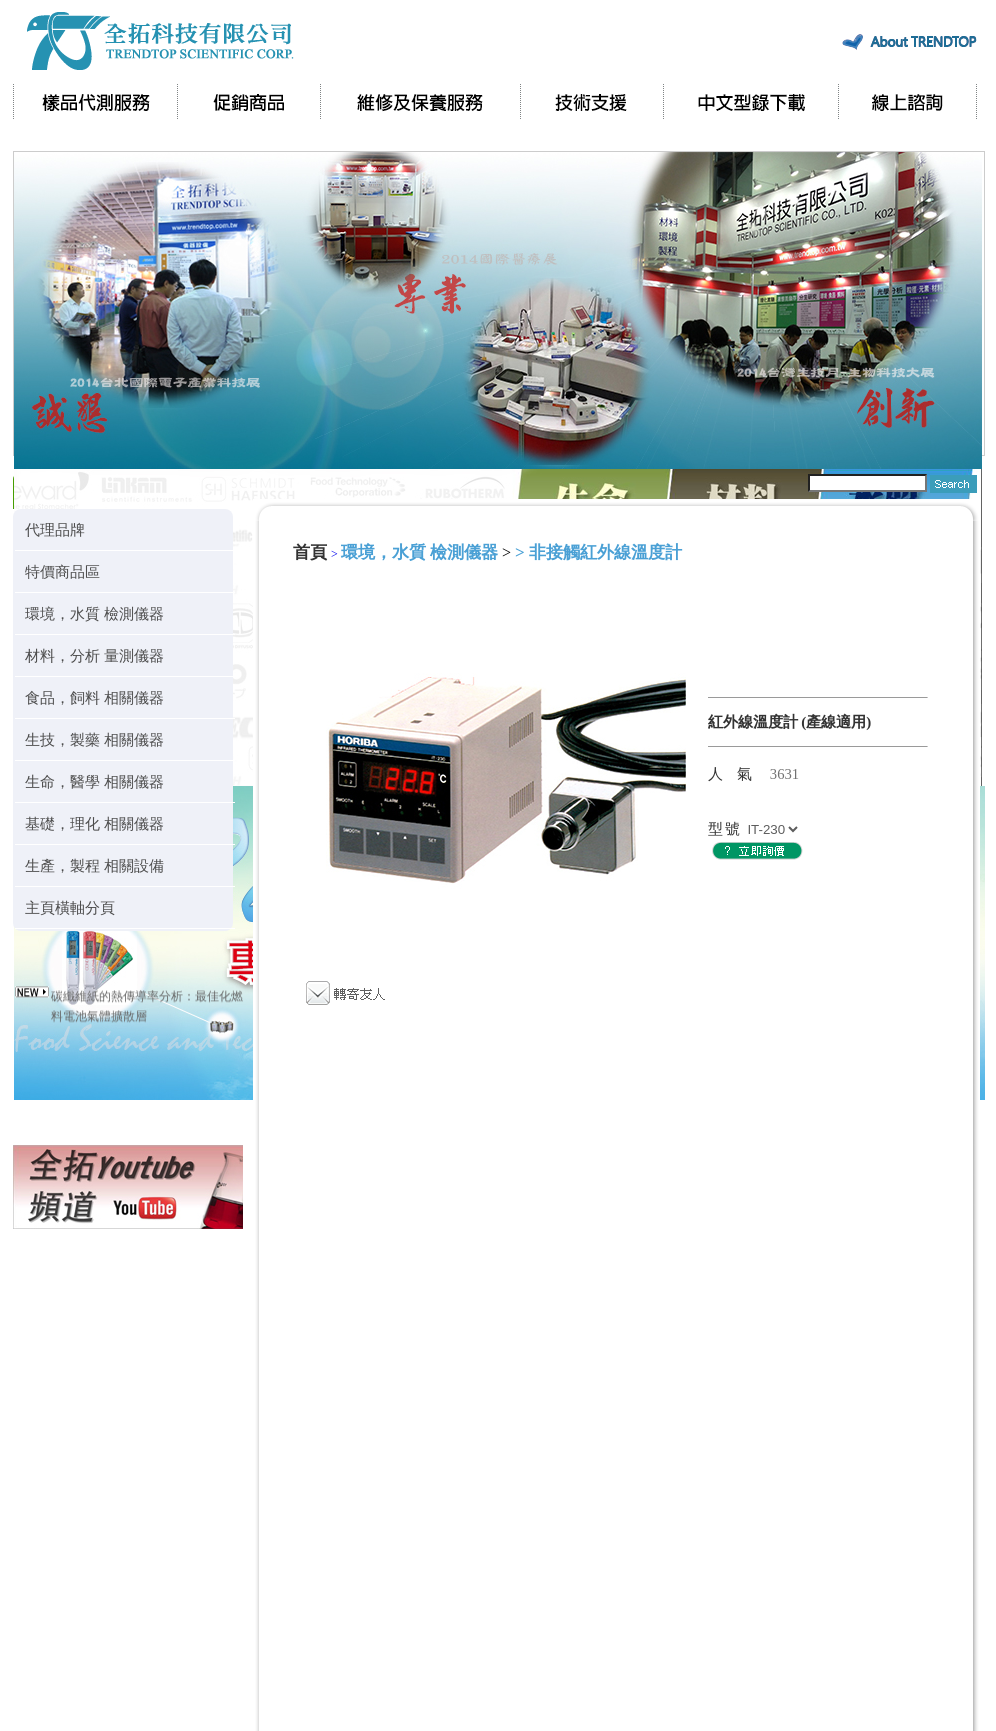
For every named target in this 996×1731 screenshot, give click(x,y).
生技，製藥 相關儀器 (94, 739)
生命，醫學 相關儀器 (94, 781)
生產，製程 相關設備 (94, 865)
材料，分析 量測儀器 (94, 655)
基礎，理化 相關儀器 (94, 823)
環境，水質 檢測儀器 (94, 613)
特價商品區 (62, 571)
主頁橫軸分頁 (70, 907)
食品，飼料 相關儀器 (94, 697)
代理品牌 (55, 529)
